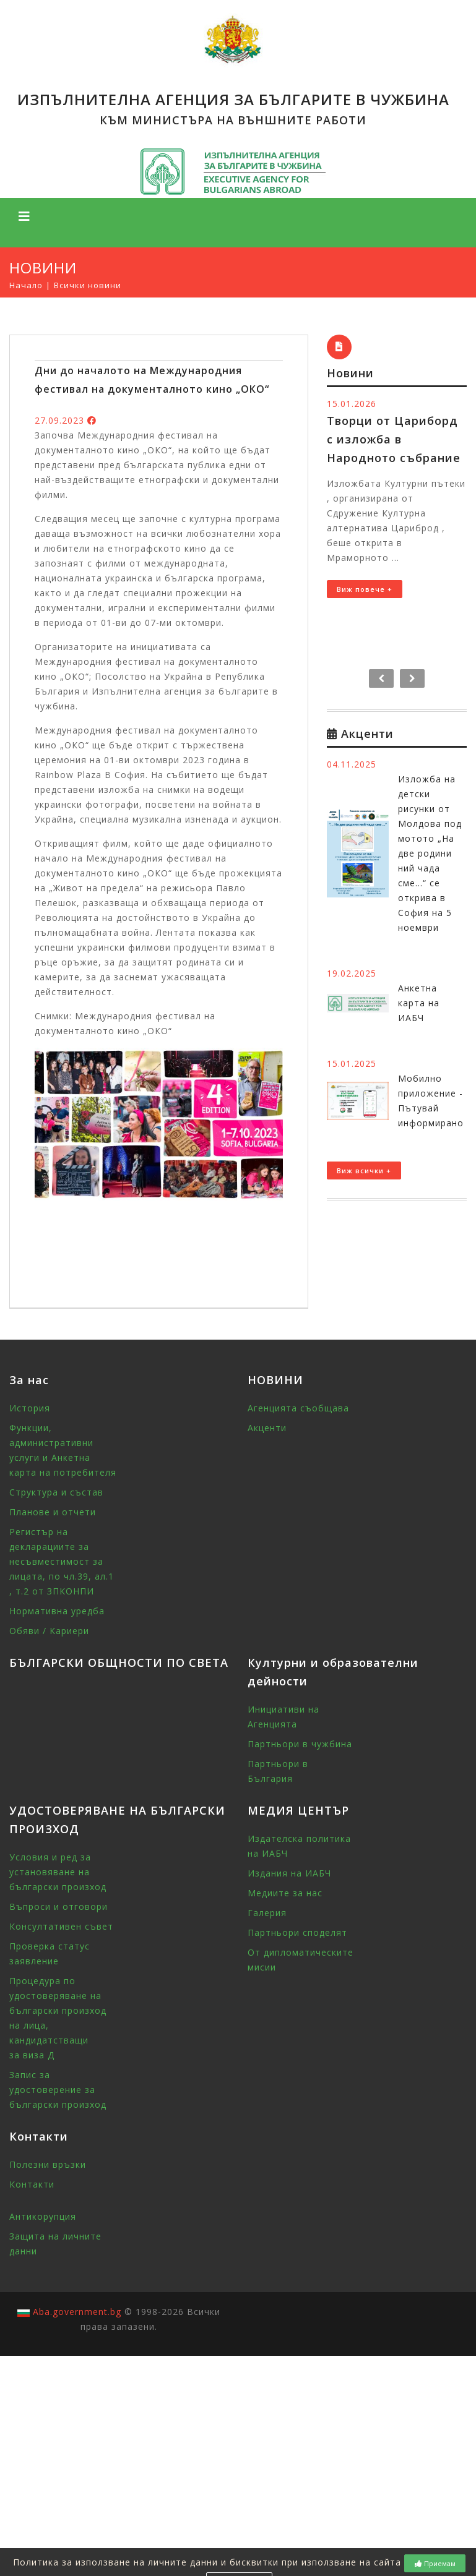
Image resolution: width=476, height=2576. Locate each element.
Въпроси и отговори (58, 1906)
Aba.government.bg (77, 2311)
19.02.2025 (351, 973)
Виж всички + (364, 1170)
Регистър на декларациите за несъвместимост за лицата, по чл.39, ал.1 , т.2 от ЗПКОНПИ (61, 1561)
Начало (26, 285)
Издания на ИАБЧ (289, 1873)
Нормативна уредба (57, 1611)
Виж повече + (364, 589)
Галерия (267, 1913)
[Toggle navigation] (24, 216)
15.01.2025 (351, 1063)
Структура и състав (56, 1492)
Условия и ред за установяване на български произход (57, 1872)
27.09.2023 (59, 420)
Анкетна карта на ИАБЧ (418, 1003)
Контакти (31, 2184)
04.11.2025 (351, 764)
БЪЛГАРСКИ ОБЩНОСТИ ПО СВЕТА (118, 1662)
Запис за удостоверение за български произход (57, 2089)
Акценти (267, 1428)
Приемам (435, 2563)
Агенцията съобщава (298, 1408)
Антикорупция (42, 2216)
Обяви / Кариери (49, 1631)
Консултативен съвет (61, 1926)
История (29, 1408)
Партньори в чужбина (300, 1744)
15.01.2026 (351, 403)
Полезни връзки (47, 2164)
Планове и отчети (52, 1512)
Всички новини (87, 285)
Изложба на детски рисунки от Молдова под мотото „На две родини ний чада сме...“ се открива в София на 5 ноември (430, 853)
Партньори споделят (297, 1932)
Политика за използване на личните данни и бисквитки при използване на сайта (207, 2562)
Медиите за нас (285, 1893)
